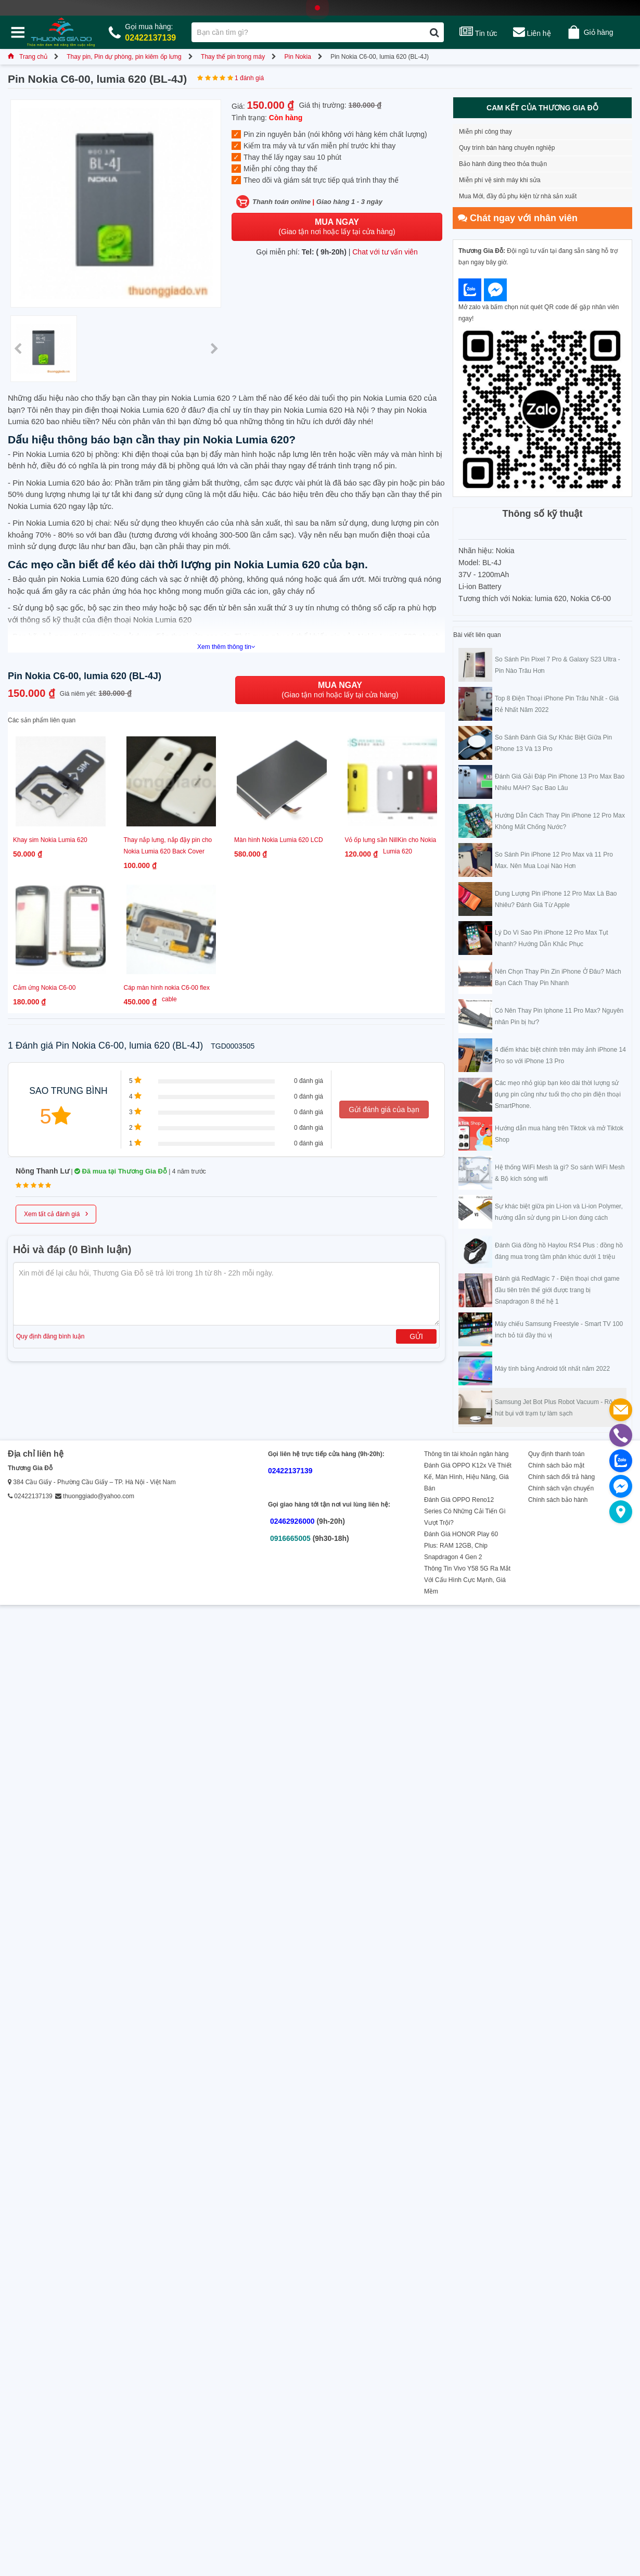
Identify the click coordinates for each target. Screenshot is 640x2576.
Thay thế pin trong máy (233, 56)
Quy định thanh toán (556, 1454)
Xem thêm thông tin (226, 647)
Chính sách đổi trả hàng (561, 1477)
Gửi (416, 1336)
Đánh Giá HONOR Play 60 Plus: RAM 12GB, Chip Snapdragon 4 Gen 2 (461, 1546)
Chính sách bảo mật (556, 1465)
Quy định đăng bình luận (50, 1336)
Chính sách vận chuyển (561, 1488)
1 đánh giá (249, 78)
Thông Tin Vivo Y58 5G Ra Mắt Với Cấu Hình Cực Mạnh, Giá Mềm (467, 1580)
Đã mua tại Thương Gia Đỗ (120, 1171)
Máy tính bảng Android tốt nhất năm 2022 (552, 1368)
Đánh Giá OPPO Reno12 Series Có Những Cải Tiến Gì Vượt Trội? (465, 1511)
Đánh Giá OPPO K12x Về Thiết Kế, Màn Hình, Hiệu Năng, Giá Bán (467, 1477)
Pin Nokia (297, 56)
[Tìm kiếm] (434, 32)
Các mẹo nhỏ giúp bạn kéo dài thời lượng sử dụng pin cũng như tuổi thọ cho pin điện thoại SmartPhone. (558, 1094)
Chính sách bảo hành (557, 1499)
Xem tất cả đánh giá (56, 1213)
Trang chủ (27, 56)
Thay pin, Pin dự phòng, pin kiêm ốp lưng (124, 56)
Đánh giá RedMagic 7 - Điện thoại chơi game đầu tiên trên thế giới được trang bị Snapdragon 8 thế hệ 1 (557, 1290)
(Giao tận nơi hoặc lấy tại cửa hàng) (336, 227)
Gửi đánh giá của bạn (384, 1109)
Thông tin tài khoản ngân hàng (466, 1454)
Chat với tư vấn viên (385, 252)
